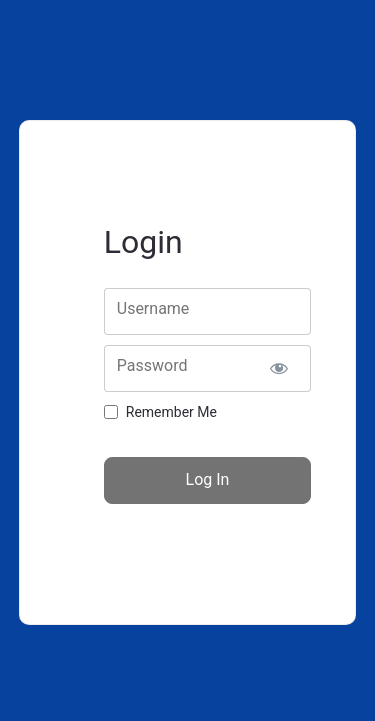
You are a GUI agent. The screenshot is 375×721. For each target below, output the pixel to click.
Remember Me (171, 412)
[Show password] (278, 368)
